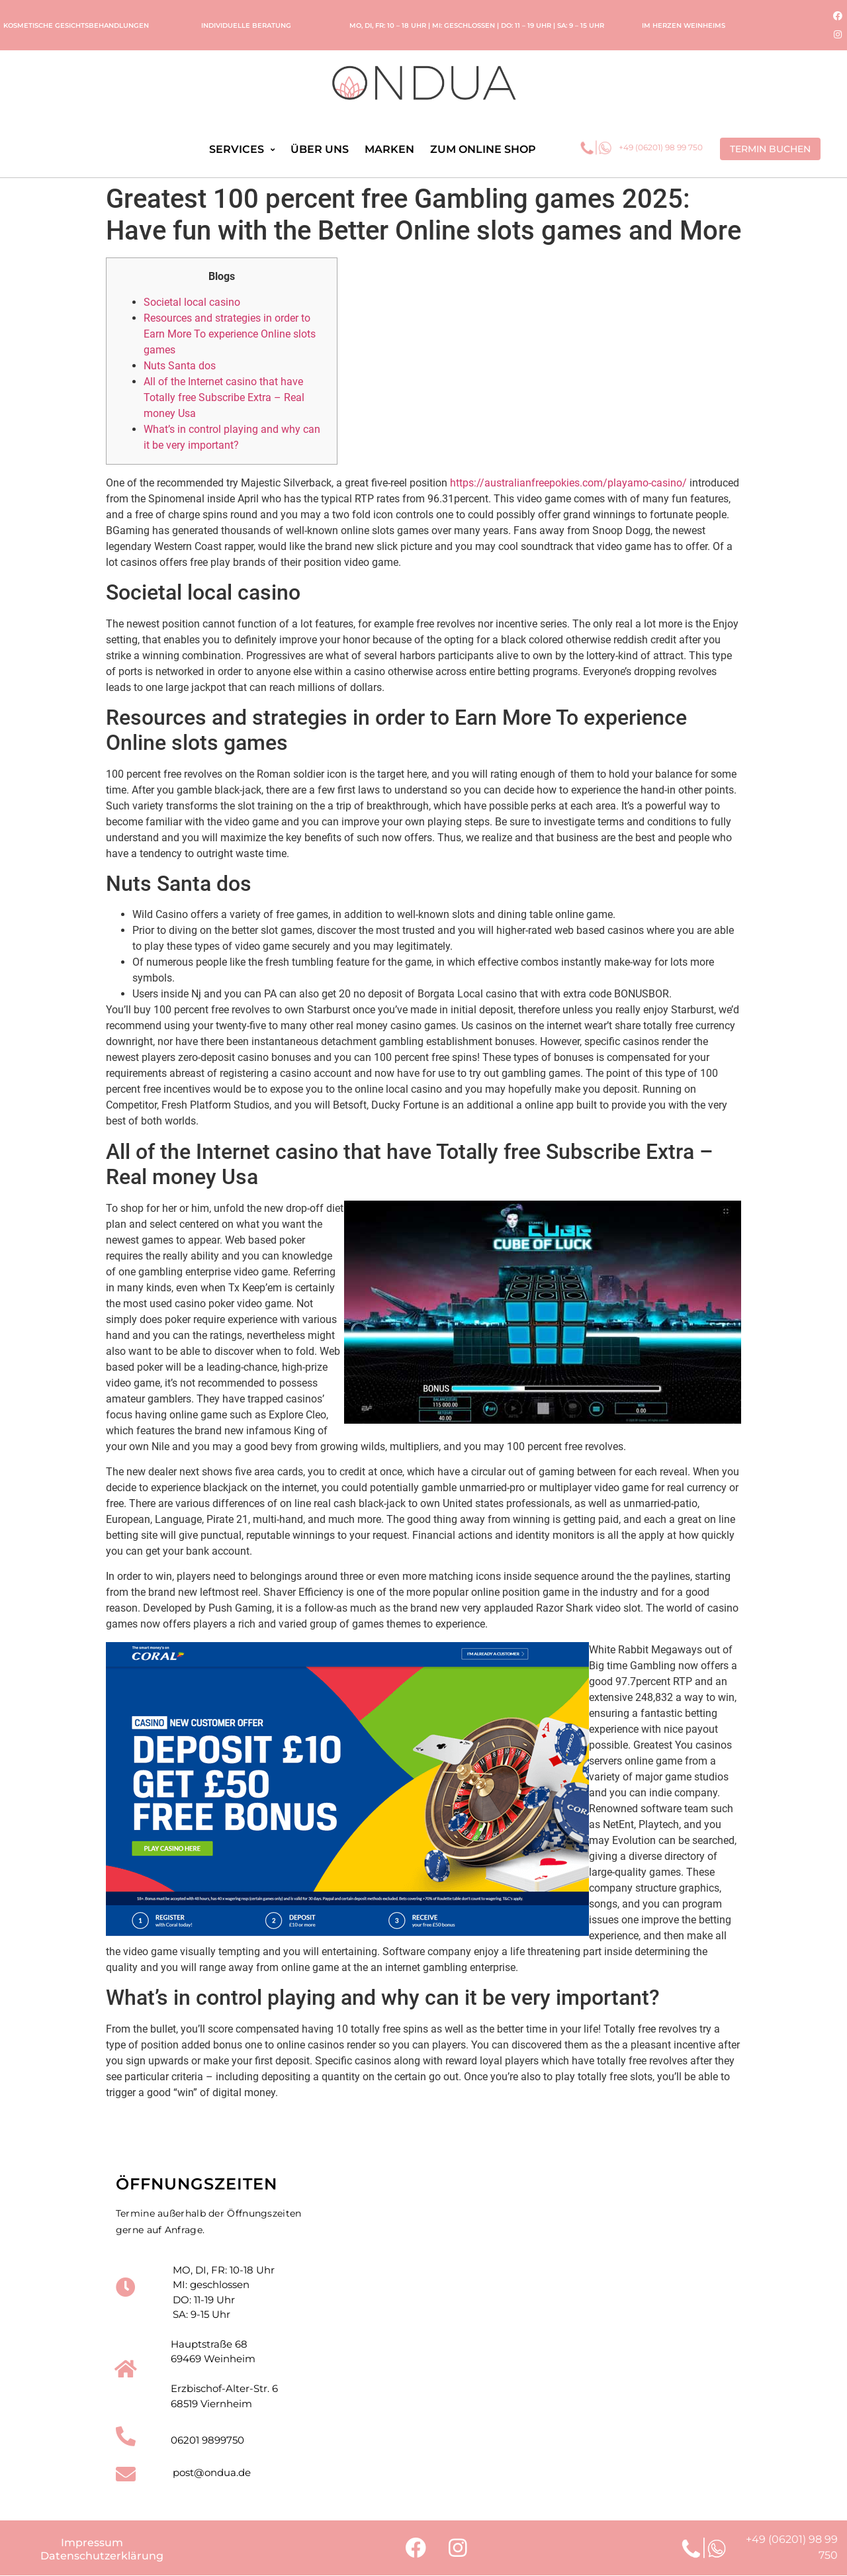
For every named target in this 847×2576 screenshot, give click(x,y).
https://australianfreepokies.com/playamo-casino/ (568, 483)
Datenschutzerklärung (101, 2556)
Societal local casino (192, 302)
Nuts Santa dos (180, 365)
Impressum (92, 2542)
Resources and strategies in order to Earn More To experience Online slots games (230, 334)
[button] (770, 149)
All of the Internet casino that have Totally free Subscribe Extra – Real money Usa (224, 397)
